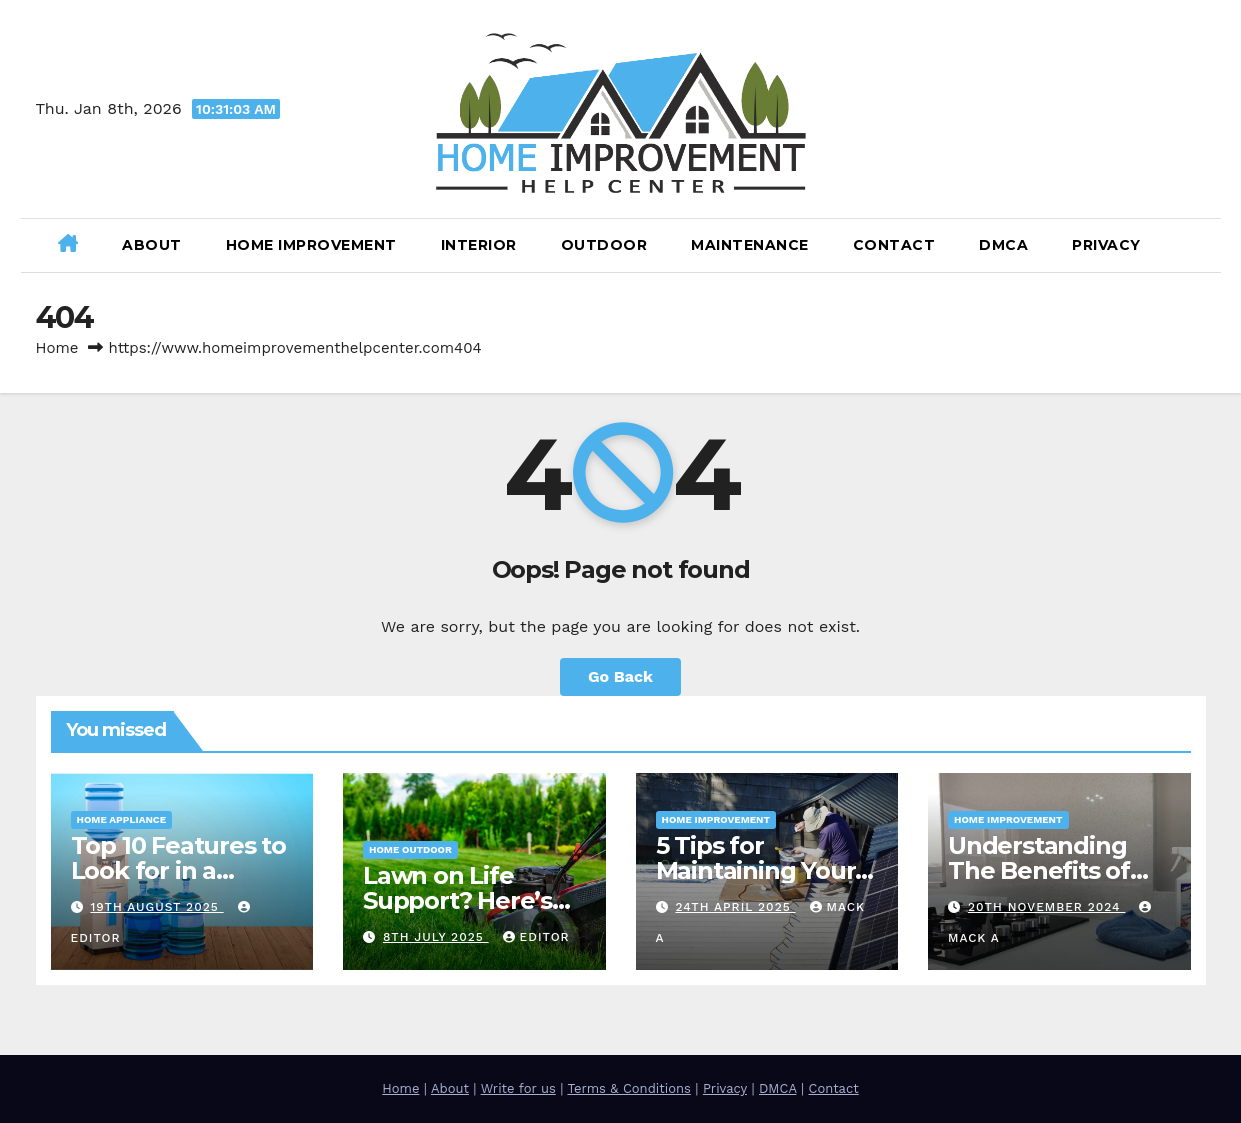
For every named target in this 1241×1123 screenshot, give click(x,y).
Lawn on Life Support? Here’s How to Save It (457, 900)
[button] (1198, 245)
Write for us (518, 1088)
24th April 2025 (735, 907)
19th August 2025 (156, 907)
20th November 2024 (1047, 907)
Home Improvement (311, 245)
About (152, 245)
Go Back (620, 676)
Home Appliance (121, 819)
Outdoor (604, 245)
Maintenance (750, 245)
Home (57, 348)
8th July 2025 (436, 937)
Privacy (1106, 245)
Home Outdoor (410, 849)
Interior (479, 245)
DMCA (1003, 245)
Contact (894, 245)
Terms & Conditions (628, 1088)
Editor (536, 937)
